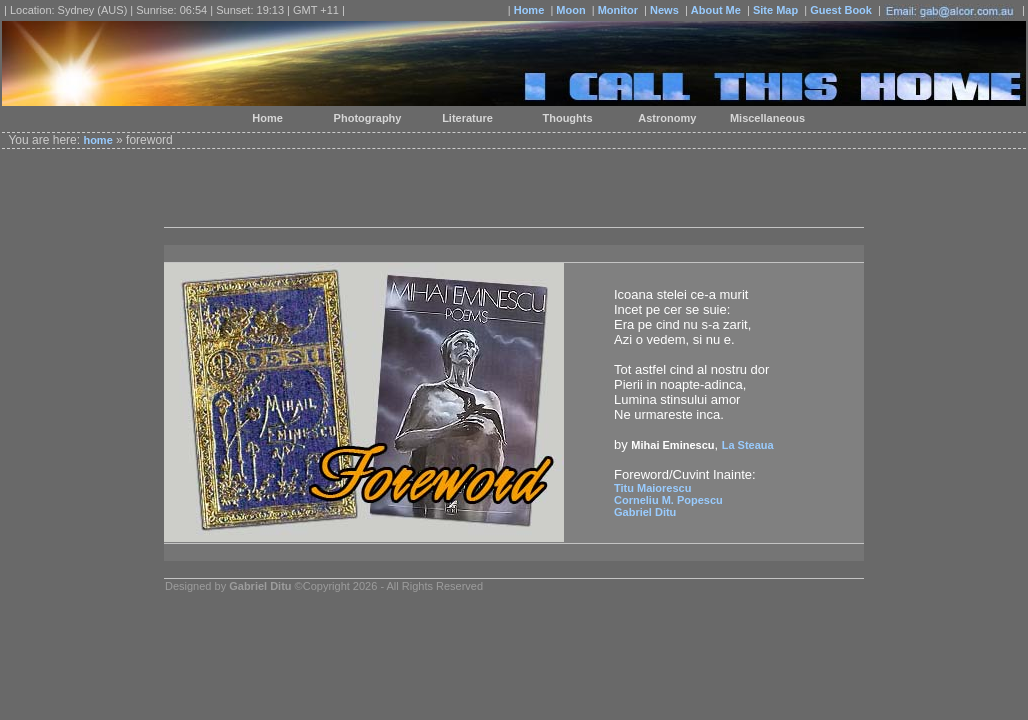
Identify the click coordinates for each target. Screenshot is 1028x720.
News (664, 10)
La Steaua (748, 445)
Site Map (775, 10)
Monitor (618, 10)
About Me (716, 10)
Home (529, 10)
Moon (570, 10)
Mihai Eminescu (672, 445)
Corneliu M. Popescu (668, 500)
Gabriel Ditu (645, 512)
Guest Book (841, 10)
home (97, 140)
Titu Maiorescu (652, 488)
